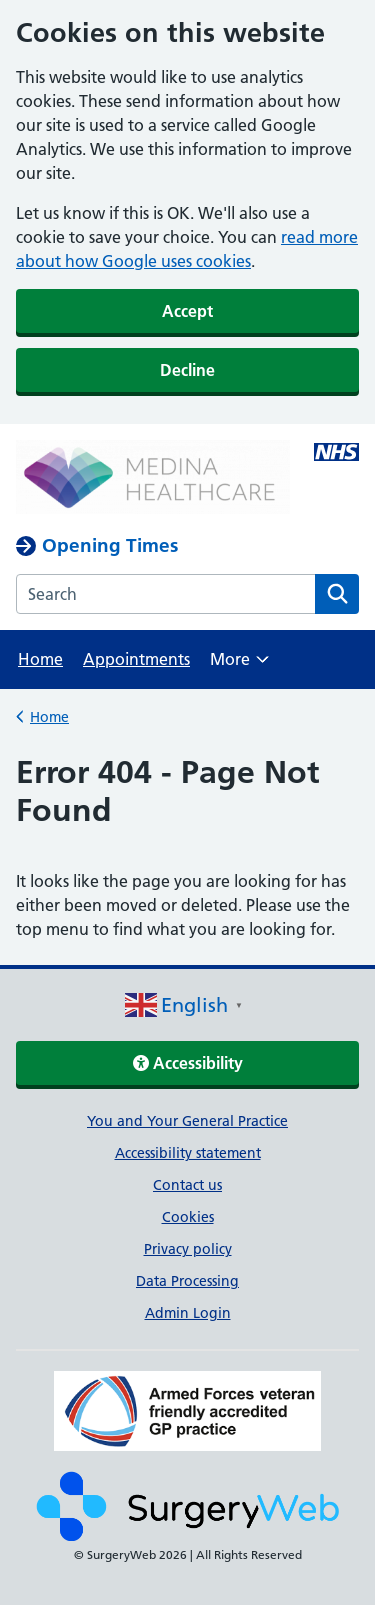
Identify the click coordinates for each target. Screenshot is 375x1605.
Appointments (136, 659)
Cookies (188, 1217)
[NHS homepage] (153, 479)
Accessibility (188, 1063)
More (239, 665)
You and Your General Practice (187, 1121)
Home (40, 659)
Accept (187, 311)
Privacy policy (188, 1249)
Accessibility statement (188, 1153)
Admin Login (188, 1313)
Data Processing (187, 1281)
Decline (187, 370)
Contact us (187, 1185)
